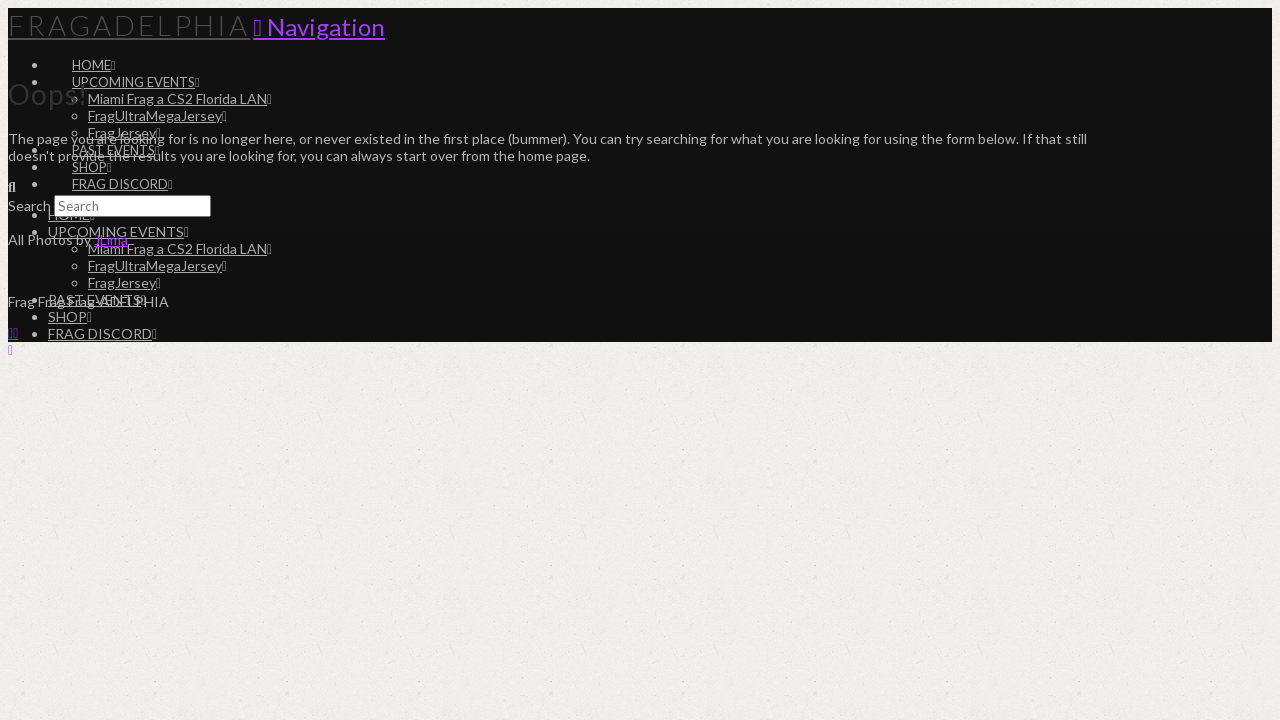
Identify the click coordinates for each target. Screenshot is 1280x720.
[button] (319, 26)
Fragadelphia (129, 25)
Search (29, 205)
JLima (111, 239)
